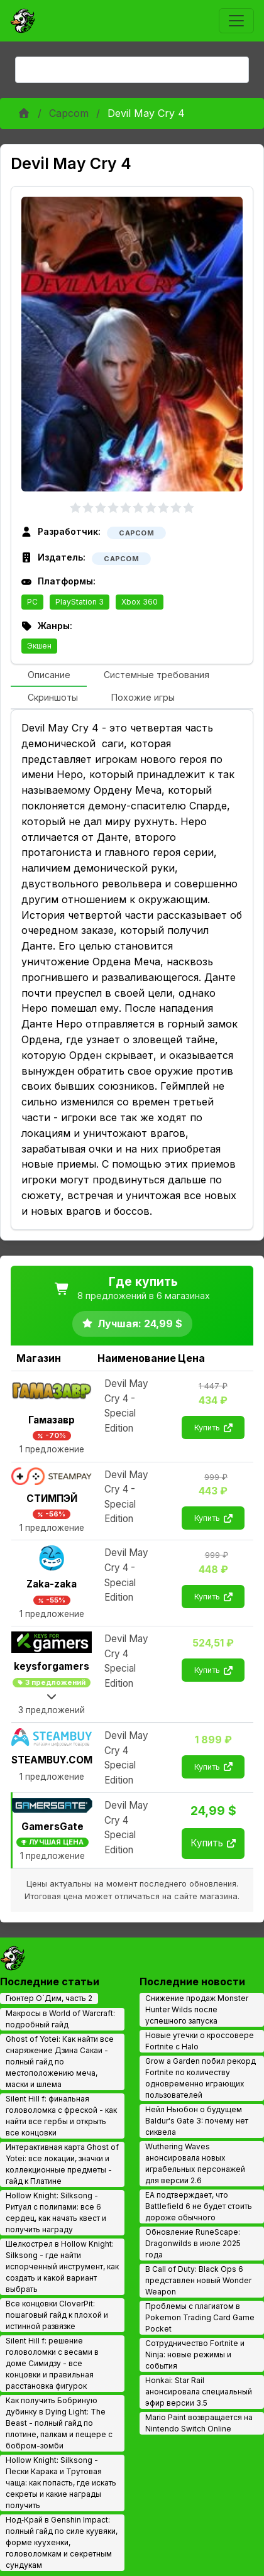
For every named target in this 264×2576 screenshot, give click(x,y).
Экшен (39, 645)
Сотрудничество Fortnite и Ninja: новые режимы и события (195, 2354)
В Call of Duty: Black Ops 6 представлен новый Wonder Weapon (198, 2280)
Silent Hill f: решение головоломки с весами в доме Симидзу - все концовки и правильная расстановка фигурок (52, 2363)
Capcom (69, 113)
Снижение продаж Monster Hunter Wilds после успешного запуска (196, 2009)
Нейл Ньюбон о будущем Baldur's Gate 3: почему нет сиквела (196, 2121)
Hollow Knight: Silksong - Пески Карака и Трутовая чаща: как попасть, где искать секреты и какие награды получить (61, 2482)
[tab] (49, 675)
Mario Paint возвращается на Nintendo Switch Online (199, 2423)
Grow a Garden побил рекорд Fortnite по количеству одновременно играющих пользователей (200, 2078)
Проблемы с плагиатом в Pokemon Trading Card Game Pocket (200, 2317)
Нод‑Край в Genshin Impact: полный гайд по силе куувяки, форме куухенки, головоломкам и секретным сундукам (62, 2542)
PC (32, 601)
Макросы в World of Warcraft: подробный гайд (60, 2019)
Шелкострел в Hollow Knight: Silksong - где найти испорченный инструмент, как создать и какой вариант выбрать (62, 2266)
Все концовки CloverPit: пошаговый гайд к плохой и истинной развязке (57, 2315)
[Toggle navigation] (236, 20)
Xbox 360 (139, 601)
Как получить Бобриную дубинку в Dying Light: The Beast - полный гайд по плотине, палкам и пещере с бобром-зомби (59, 2423)
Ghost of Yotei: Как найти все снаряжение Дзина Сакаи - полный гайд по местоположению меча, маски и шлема (60, 2061)
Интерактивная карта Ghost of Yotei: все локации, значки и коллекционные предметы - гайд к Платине (62, 2164)
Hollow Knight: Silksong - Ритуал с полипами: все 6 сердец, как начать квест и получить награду (56, 2212)
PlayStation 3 (79, 601)
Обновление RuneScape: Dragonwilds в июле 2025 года (193, 2243)
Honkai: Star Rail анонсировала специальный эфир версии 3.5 (198, 2392)
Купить (213, 1427)
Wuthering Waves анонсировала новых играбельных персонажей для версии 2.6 (195, 2163)
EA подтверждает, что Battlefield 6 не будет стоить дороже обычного (198, 2206)
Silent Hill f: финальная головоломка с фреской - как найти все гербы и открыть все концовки (61, 2115)
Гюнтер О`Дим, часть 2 (49, 1998)
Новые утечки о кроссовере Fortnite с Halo (199, 2041)
